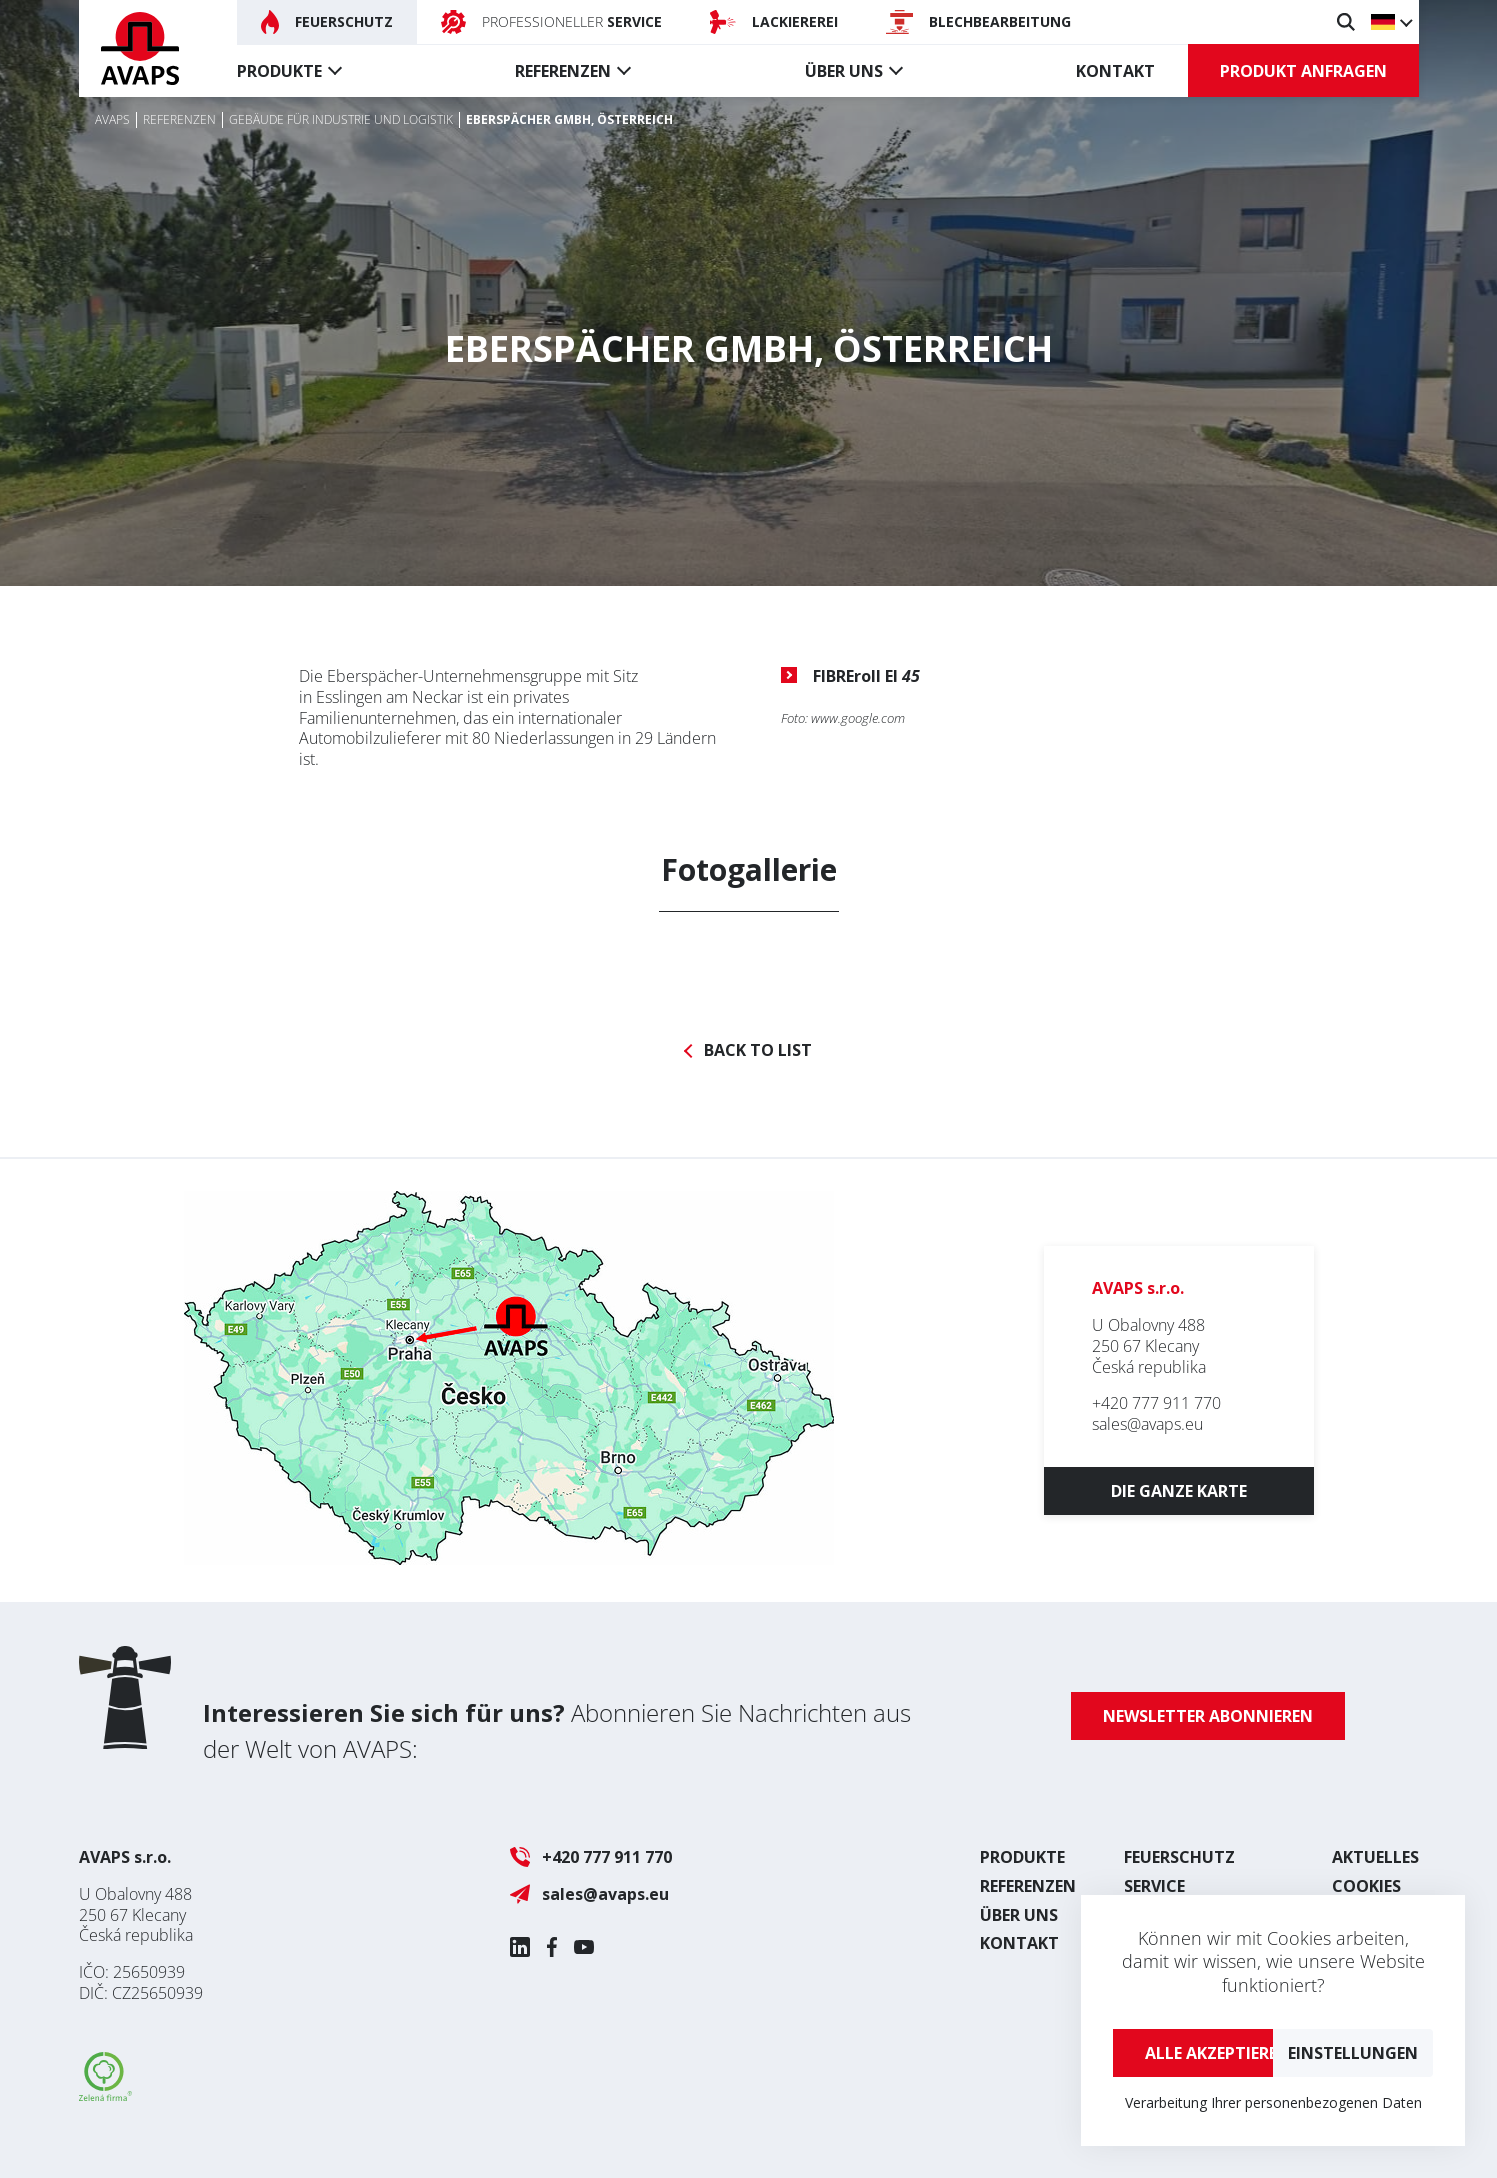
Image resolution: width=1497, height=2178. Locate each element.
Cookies (1366, 1886)
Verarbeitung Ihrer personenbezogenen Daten (1273, 2102)
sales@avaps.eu (1147, 1424)
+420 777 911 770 (1156, 1403)
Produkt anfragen (1303, 71)
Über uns (844, 71)
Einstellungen (1353, 2053)
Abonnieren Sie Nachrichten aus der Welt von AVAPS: (557, 1730)
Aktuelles (1375, 1857)
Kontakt (1115, 71)
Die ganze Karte (1179, 1491)
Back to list (758, 1050)
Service (1154, 1886)
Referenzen (563, 71)
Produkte (279, 71)
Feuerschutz (1179, 1857)
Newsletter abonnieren (1208, 1716)
